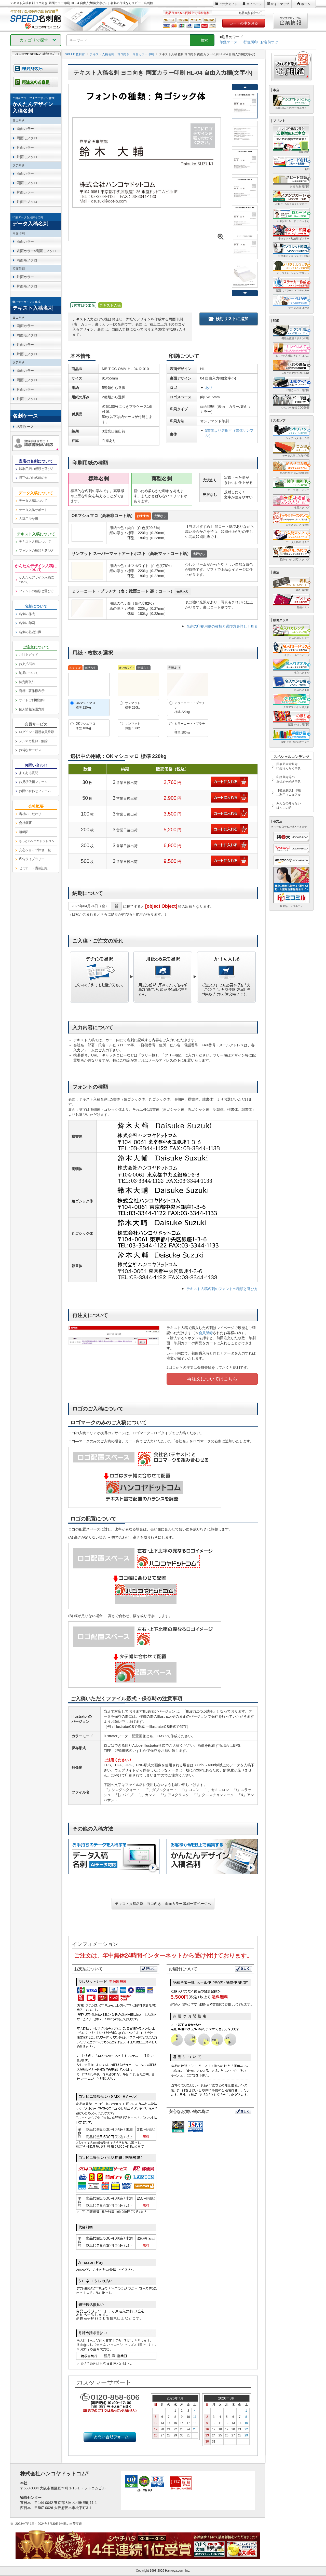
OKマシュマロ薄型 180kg (85, 726)
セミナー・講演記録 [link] (33, 868)
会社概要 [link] (25, 823)
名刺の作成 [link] (27, 614)
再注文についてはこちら (212, 1378)
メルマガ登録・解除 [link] (33, 741)
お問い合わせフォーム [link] (35, 791)
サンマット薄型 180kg (132, 726)
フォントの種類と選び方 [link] (36, 550)
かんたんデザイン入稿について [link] (36, 579)
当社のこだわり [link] (30, 814)
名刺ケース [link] (25, 427)
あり (208, 388)
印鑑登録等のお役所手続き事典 (288, 779)
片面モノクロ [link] (27, 157)
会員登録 (206, 1333)
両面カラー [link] (25, 129)
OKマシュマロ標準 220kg (85, 705)
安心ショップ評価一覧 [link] (35, 850)
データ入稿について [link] (33, 501)
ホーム (305, 4)
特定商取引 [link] (27, 682)
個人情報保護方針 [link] (31, 709)
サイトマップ (280, 4)
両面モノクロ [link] (27, 138)
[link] (35, 105)
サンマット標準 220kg (132, 705)
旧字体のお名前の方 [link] (33, 478)
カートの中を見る (243, 23)
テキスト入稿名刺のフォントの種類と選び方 (222, 1289)
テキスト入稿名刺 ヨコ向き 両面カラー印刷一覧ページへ (163, 1904)
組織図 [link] (24, 832)
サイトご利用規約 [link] (31, 700)
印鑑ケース (228, 42)
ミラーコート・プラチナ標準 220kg (189, 707)
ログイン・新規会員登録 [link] (36, 732)
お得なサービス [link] (30, 750)
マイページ (254, 4)
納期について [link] (28, 673)
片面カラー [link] (25, 147)
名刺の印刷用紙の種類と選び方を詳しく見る (222, 626)
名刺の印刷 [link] (27, 623)
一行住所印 (249, 42)
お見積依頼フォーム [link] (33, 782)
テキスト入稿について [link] (35, 542)
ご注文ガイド (228, 4)
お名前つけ (269, 42)
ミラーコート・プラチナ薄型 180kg (189, 728)
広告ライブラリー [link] (31, 859)
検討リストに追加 (228, 319)
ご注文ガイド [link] (28, 655)
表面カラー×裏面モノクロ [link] (36, 251)
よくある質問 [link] (28, 773)
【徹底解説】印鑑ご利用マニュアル (288, 792)
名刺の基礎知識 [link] (30, 632)
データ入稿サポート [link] (33, 510)
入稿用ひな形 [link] (28, 519)
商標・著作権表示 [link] (31, 691)
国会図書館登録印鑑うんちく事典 (288, 766)
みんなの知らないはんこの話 (288, 805)
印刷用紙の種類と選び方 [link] (36, 469)
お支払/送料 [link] (27, 664)
